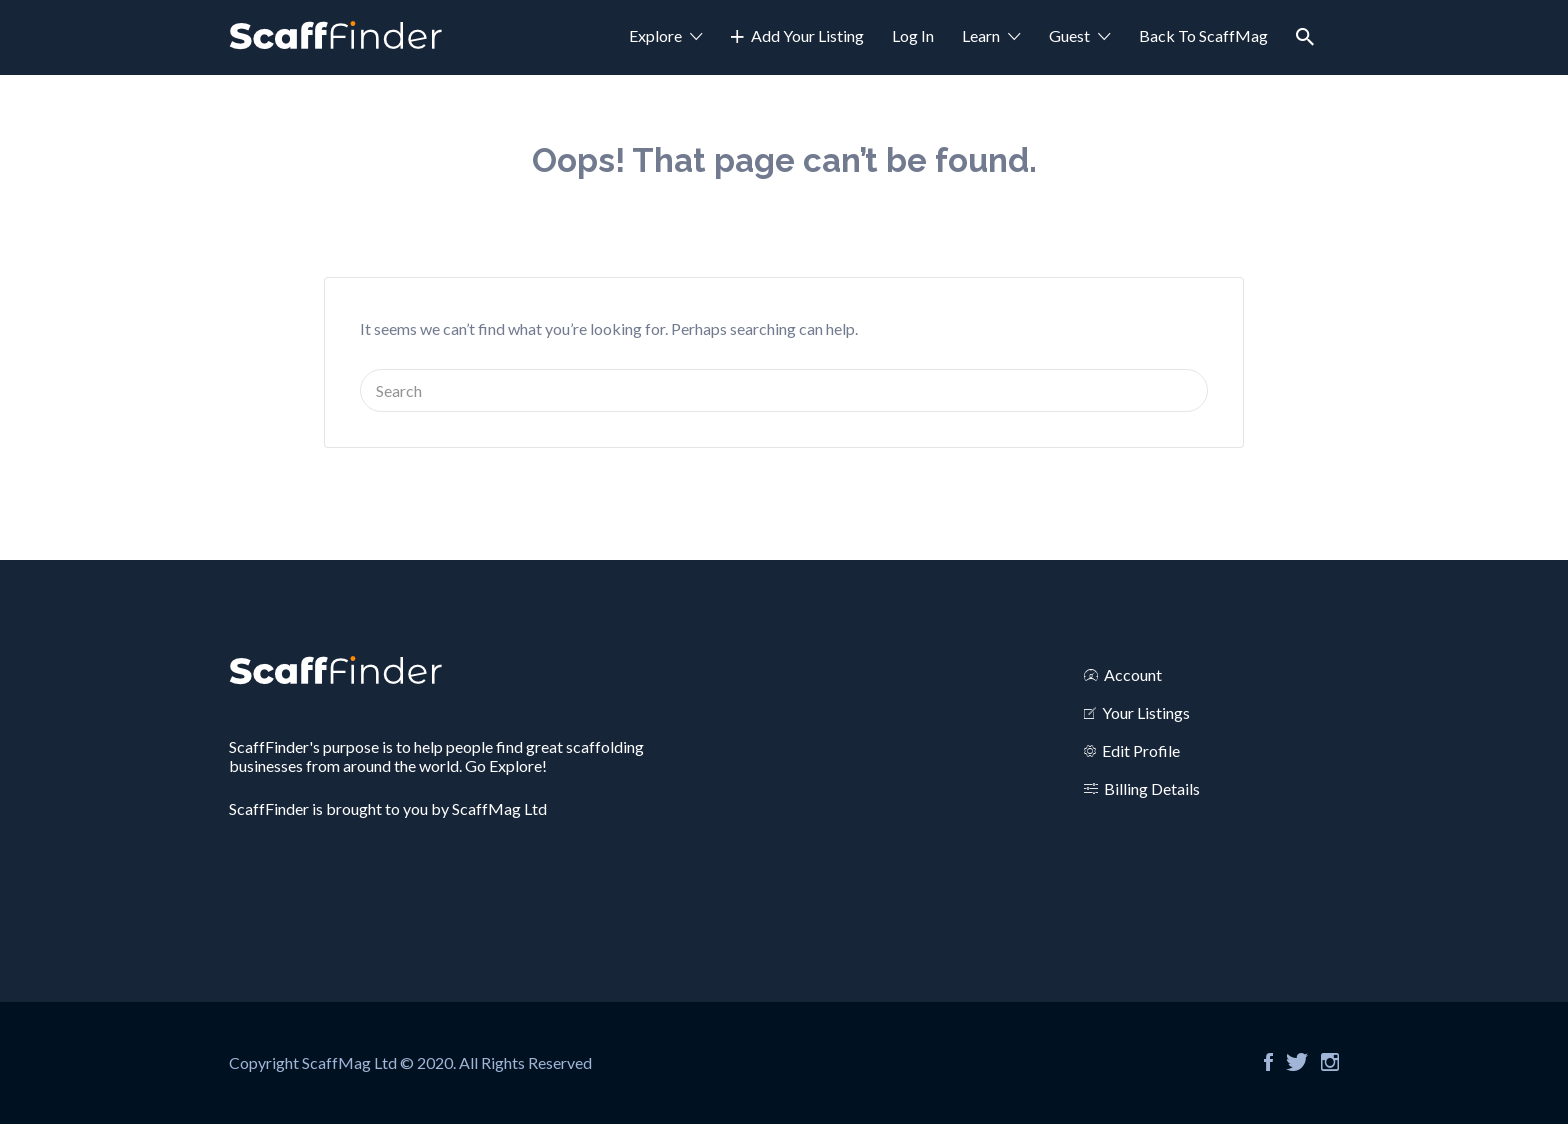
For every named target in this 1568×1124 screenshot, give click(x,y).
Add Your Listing (807, 35)
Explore (655, 35)
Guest (1069, 35)
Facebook (1268, 1062)
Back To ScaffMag (1203, 35)
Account (1133, 674)
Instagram (1330, 1062)
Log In (913, 35)
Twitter (1297, 1062)
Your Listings (1146, 712)
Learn (981, 35)
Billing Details (1152, 788)
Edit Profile (1141, 750)
